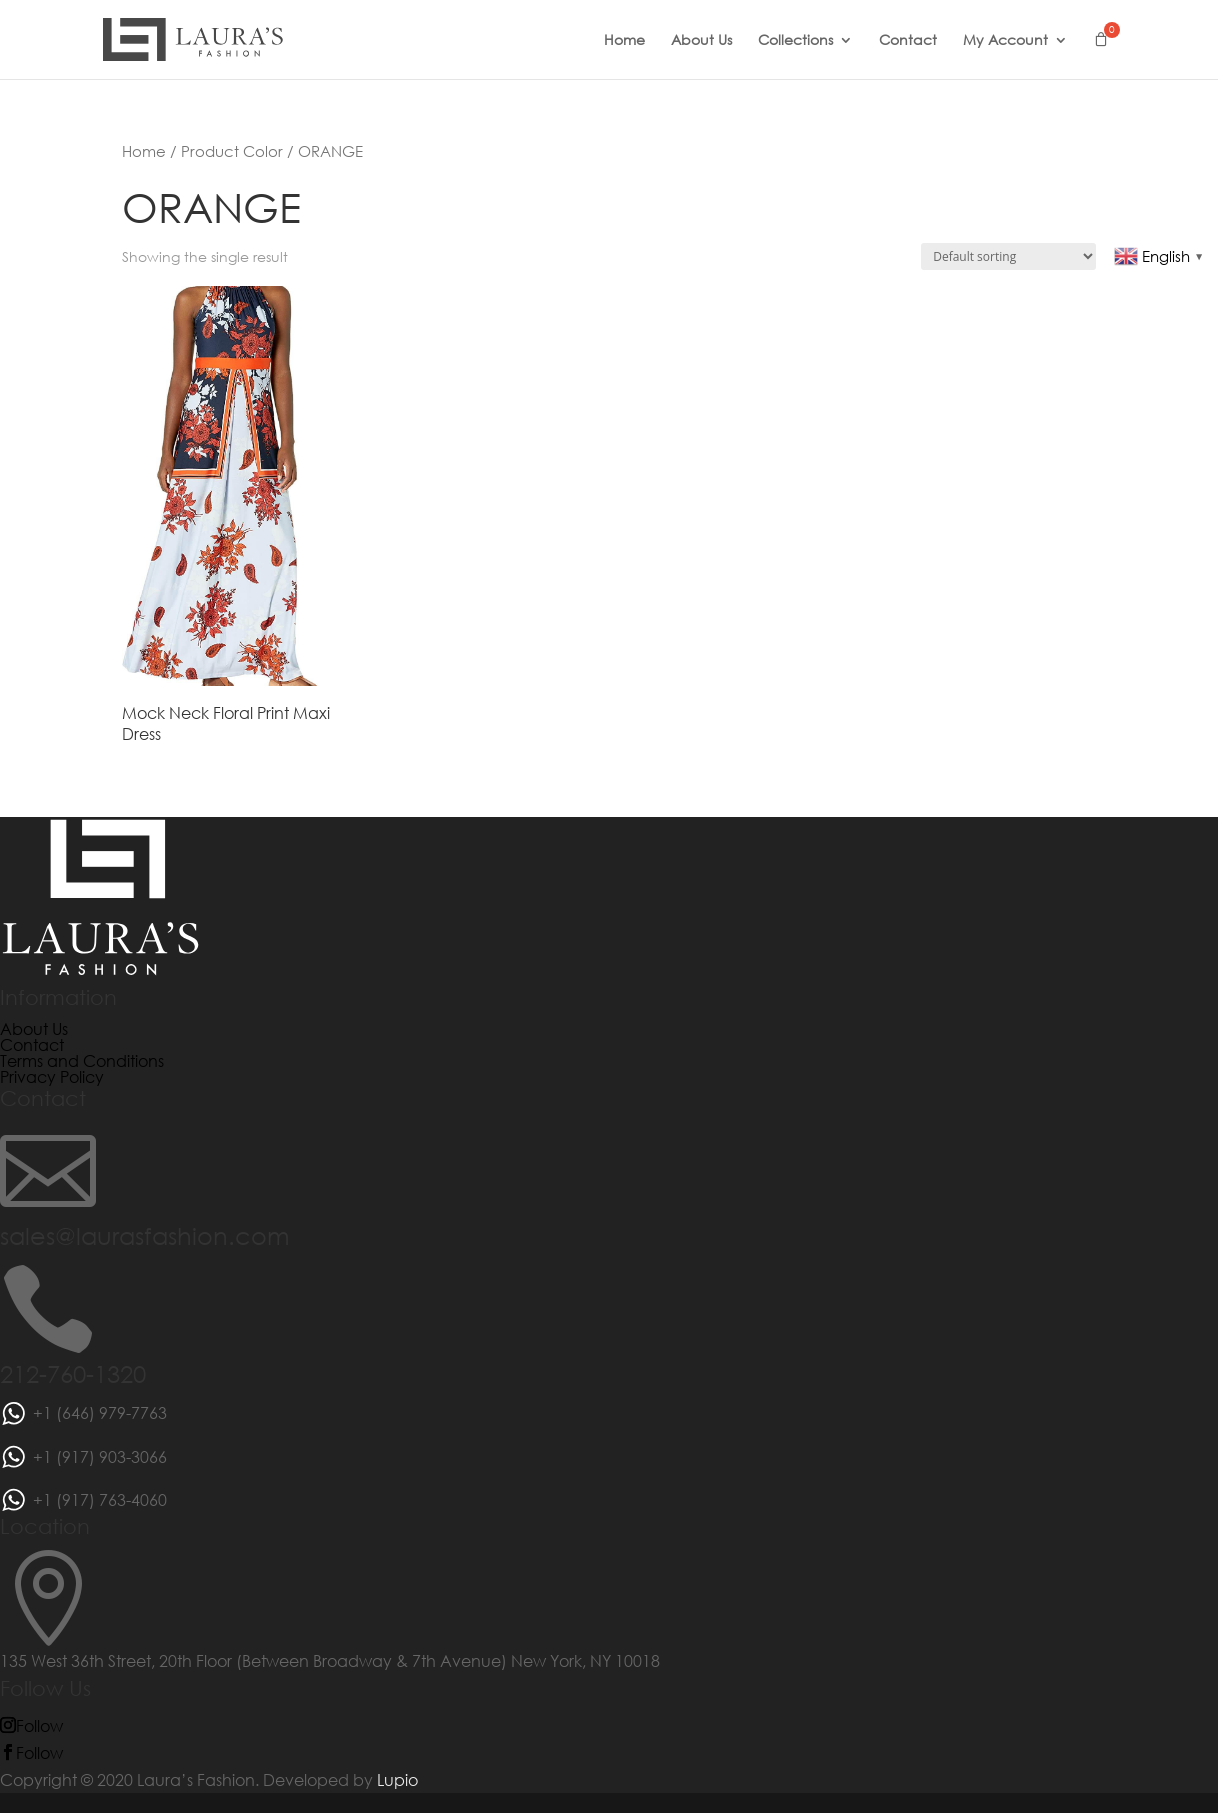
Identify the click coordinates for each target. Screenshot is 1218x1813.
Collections (795, 41)
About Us (701, 41)
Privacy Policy (52, 1076)
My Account (1005, 41)
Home (624, 41)
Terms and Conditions (82, 1060)
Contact (908, 41)
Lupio (397, 1779)
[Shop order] (1008, 256)
